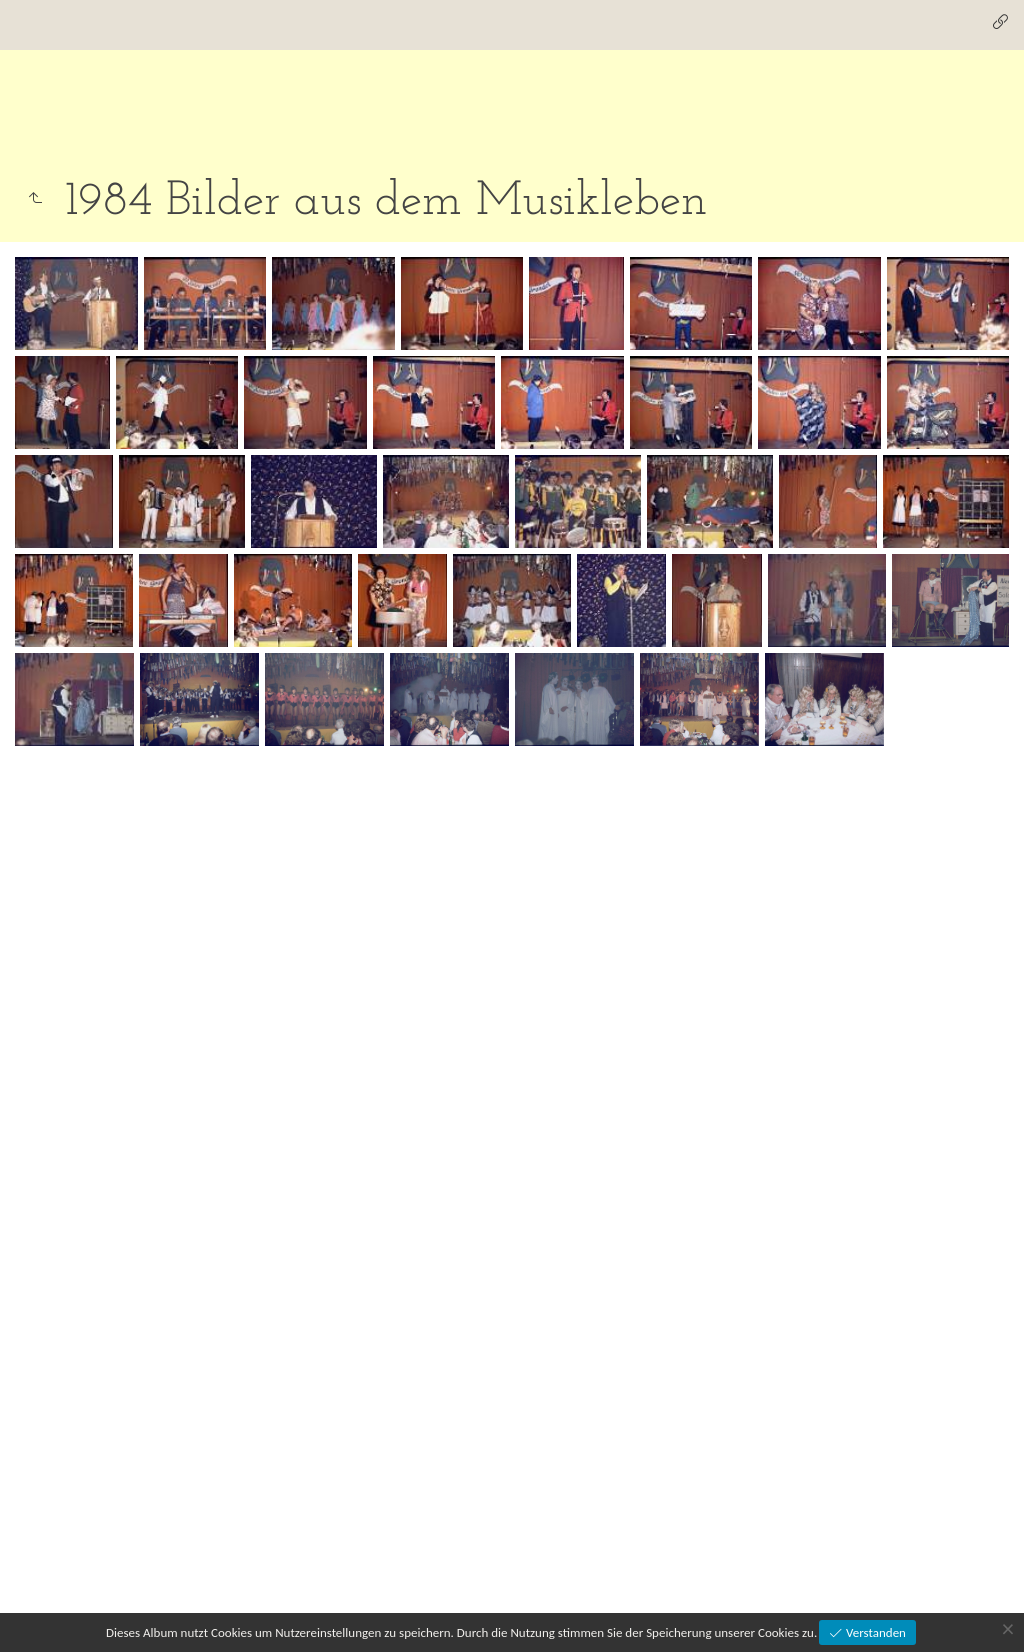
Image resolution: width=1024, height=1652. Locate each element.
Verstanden (874, 1632)
